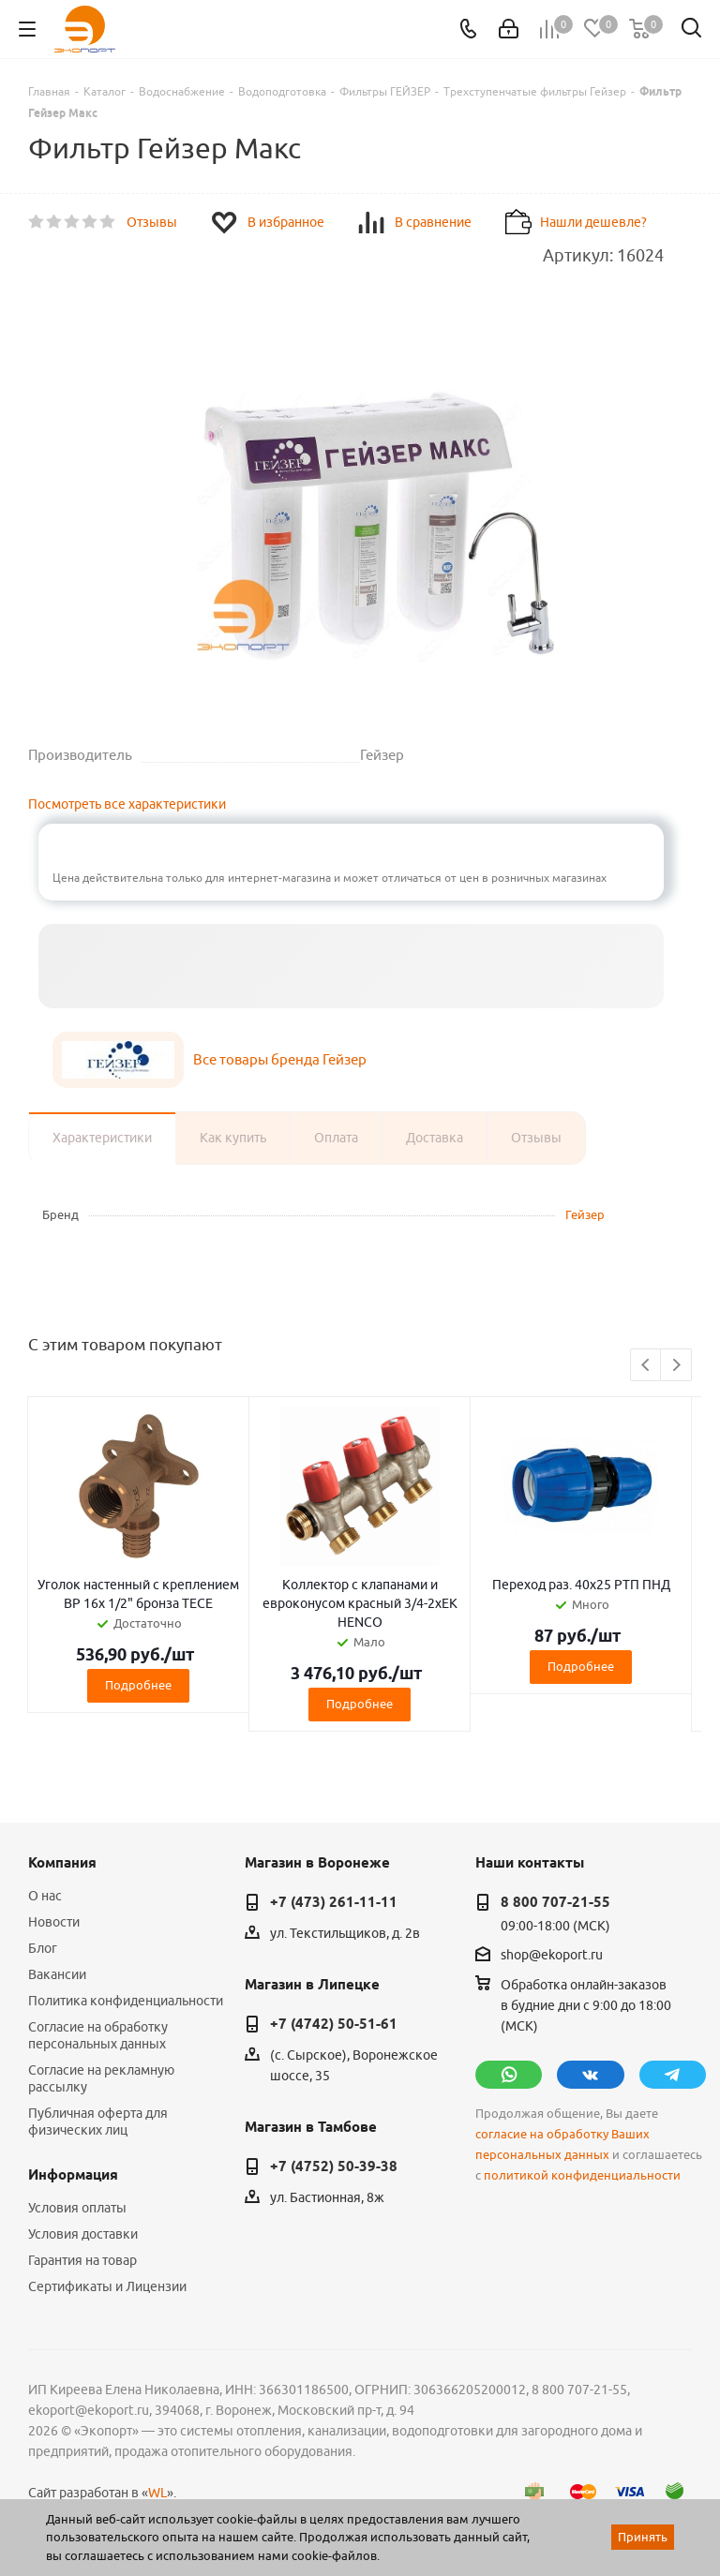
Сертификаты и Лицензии (107, 2286)
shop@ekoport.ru (552, 1954)
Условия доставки (83, 2233)
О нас (45, 1895)
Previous (646, 1365)
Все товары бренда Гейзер (280, 1059)
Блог (42, 1948)
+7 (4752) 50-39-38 (334, 2166)
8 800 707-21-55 (555, 1902)
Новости (54, 1921)
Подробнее (138, 1684)
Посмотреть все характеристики (127, 804)
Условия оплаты (77, 2207)
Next (676, 1365)
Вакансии (57, 1974)
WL (157, 2492)
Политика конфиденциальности (125, 2000)
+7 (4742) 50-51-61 (334, 2024)
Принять (643, 2536)
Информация (73, 2175)
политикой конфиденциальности (582, 2175)
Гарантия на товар (82, 2260)
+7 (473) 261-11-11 (334, 1902)
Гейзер (585, 1214)
